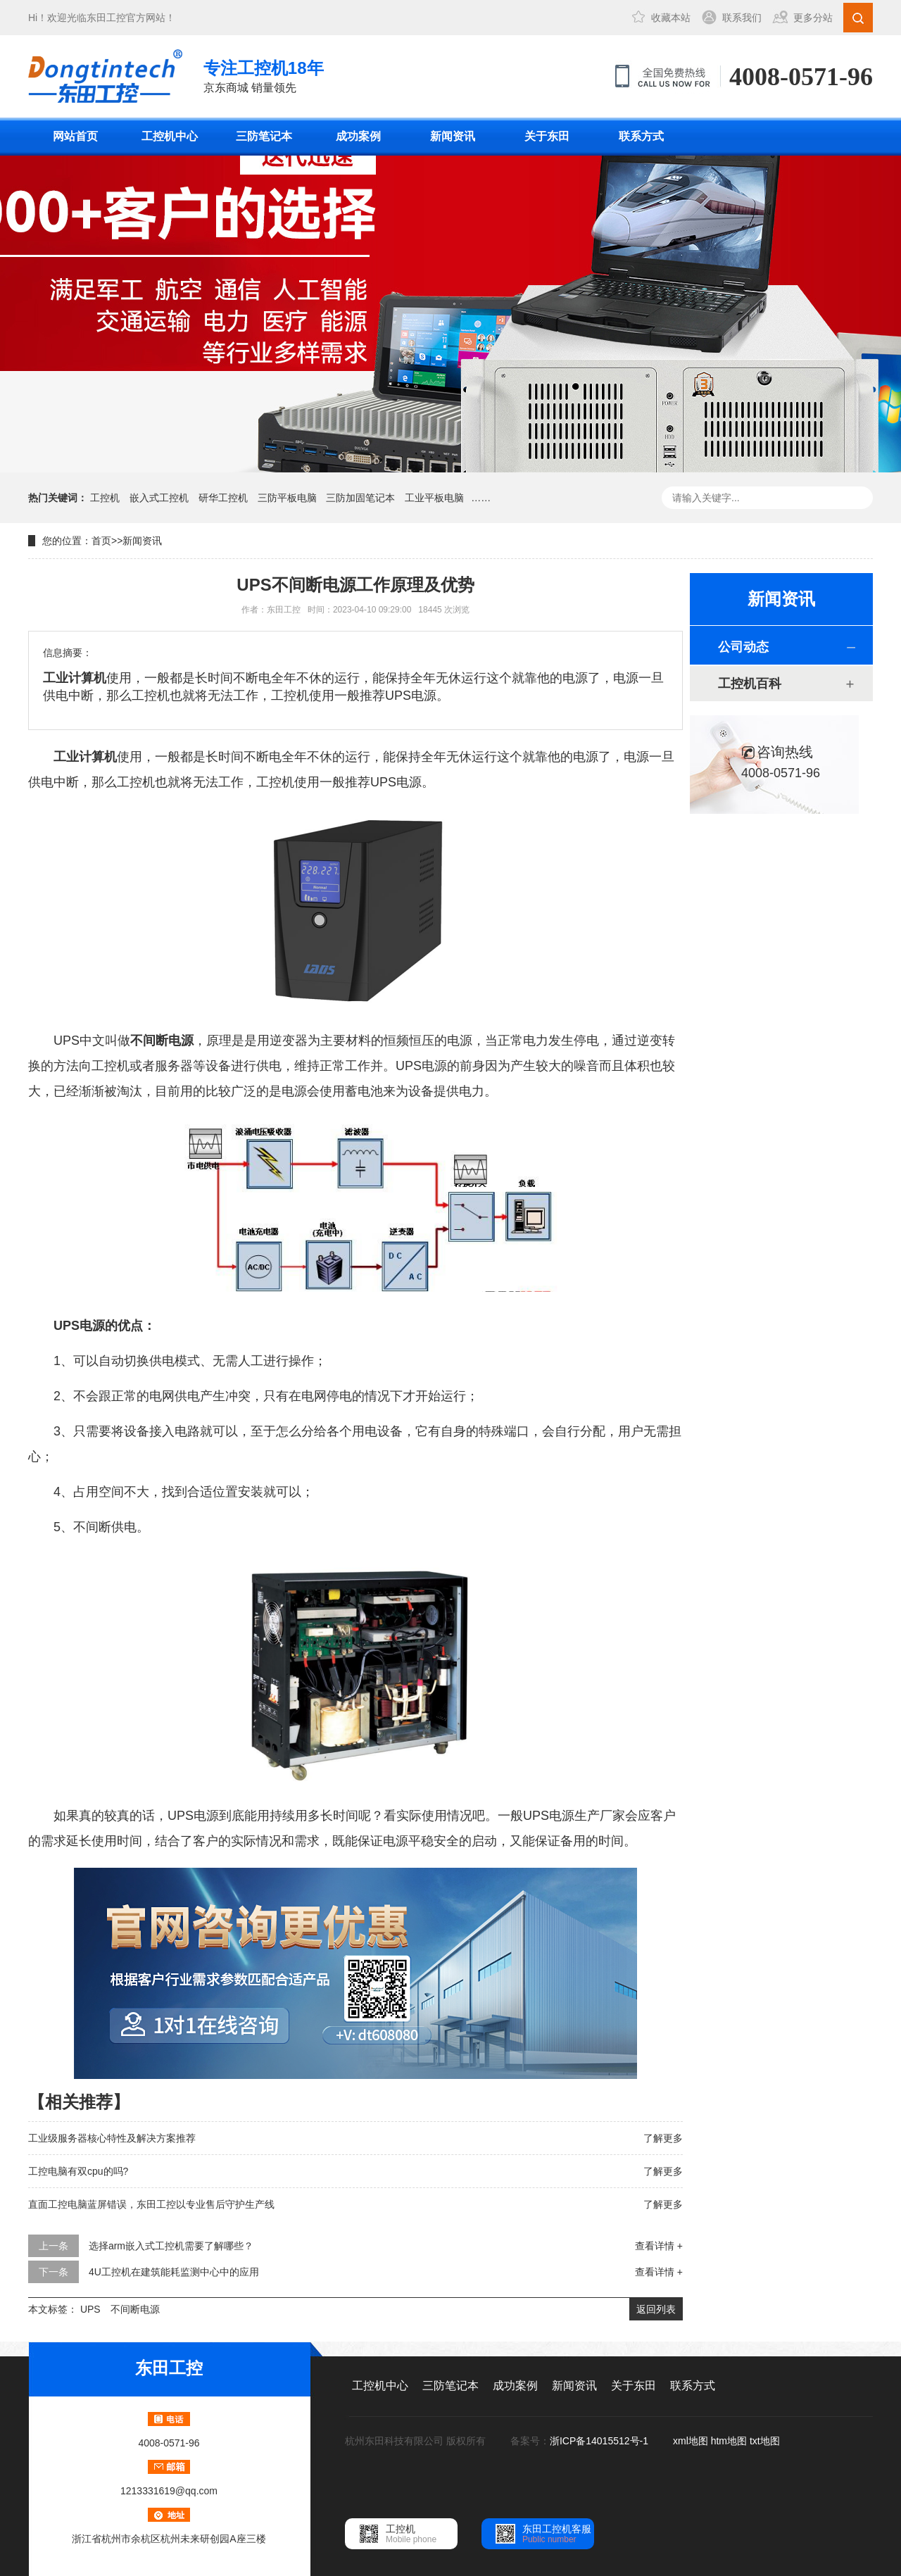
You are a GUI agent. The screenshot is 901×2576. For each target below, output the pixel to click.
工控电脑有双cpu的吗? (78, 2171)
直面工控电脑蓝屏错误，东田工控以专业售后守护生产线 (151, 2204)
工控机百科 (749, 684)
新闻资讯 (452, 136)
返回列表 (656, 2309)
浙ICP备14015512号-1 (600, 2440)
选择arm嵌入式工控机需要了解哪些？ (171, 2245)
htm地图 (729, 2440)
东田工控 (106, 17)
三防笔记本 (264, 136)
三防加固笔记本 (360, 497)
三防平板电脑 (287, 497)
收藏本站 (671, 17)
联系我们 (742, 17)
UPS (90, 2309)
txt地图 (765, 2440)
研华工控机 (223, 497)
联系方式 (641, 136)
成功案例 (358, 136)
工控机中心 (169, 136)
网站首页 (75, 136)
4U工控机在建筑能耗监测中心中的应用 (174, 2271)
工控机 (105, 497)
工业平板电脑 (434, 497)
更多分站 (813, 17)
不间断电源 (135, 2309)
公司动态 (743, 647)
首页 (101, 540)
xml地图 (690, 2440)
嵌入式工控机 (159, 497)
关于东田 (546, 136)
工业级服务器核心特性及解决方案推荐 (112, 2138)
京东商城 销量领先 (263, 75)
